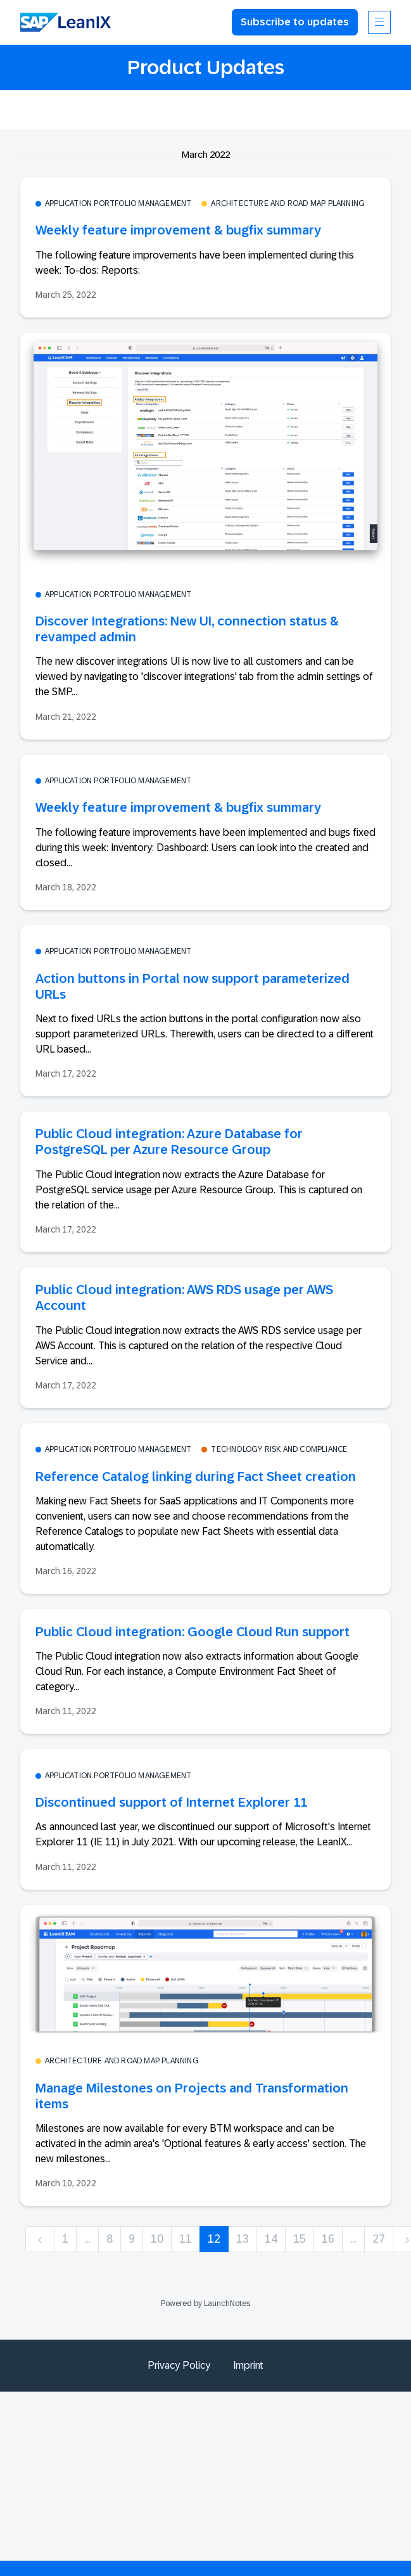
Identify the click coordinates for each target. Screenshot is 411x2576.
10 (157, 2239)
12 (214, 2239)
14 (271, 2239)
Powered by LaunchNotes (205, 2303)
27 (378, 2239)
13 (242, 2239)
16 (328, 2239)
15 (299, 2239)
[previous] (39, 2239)
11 (185, 2239)
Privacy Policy (179, 2365)
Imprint (248, 2365)
